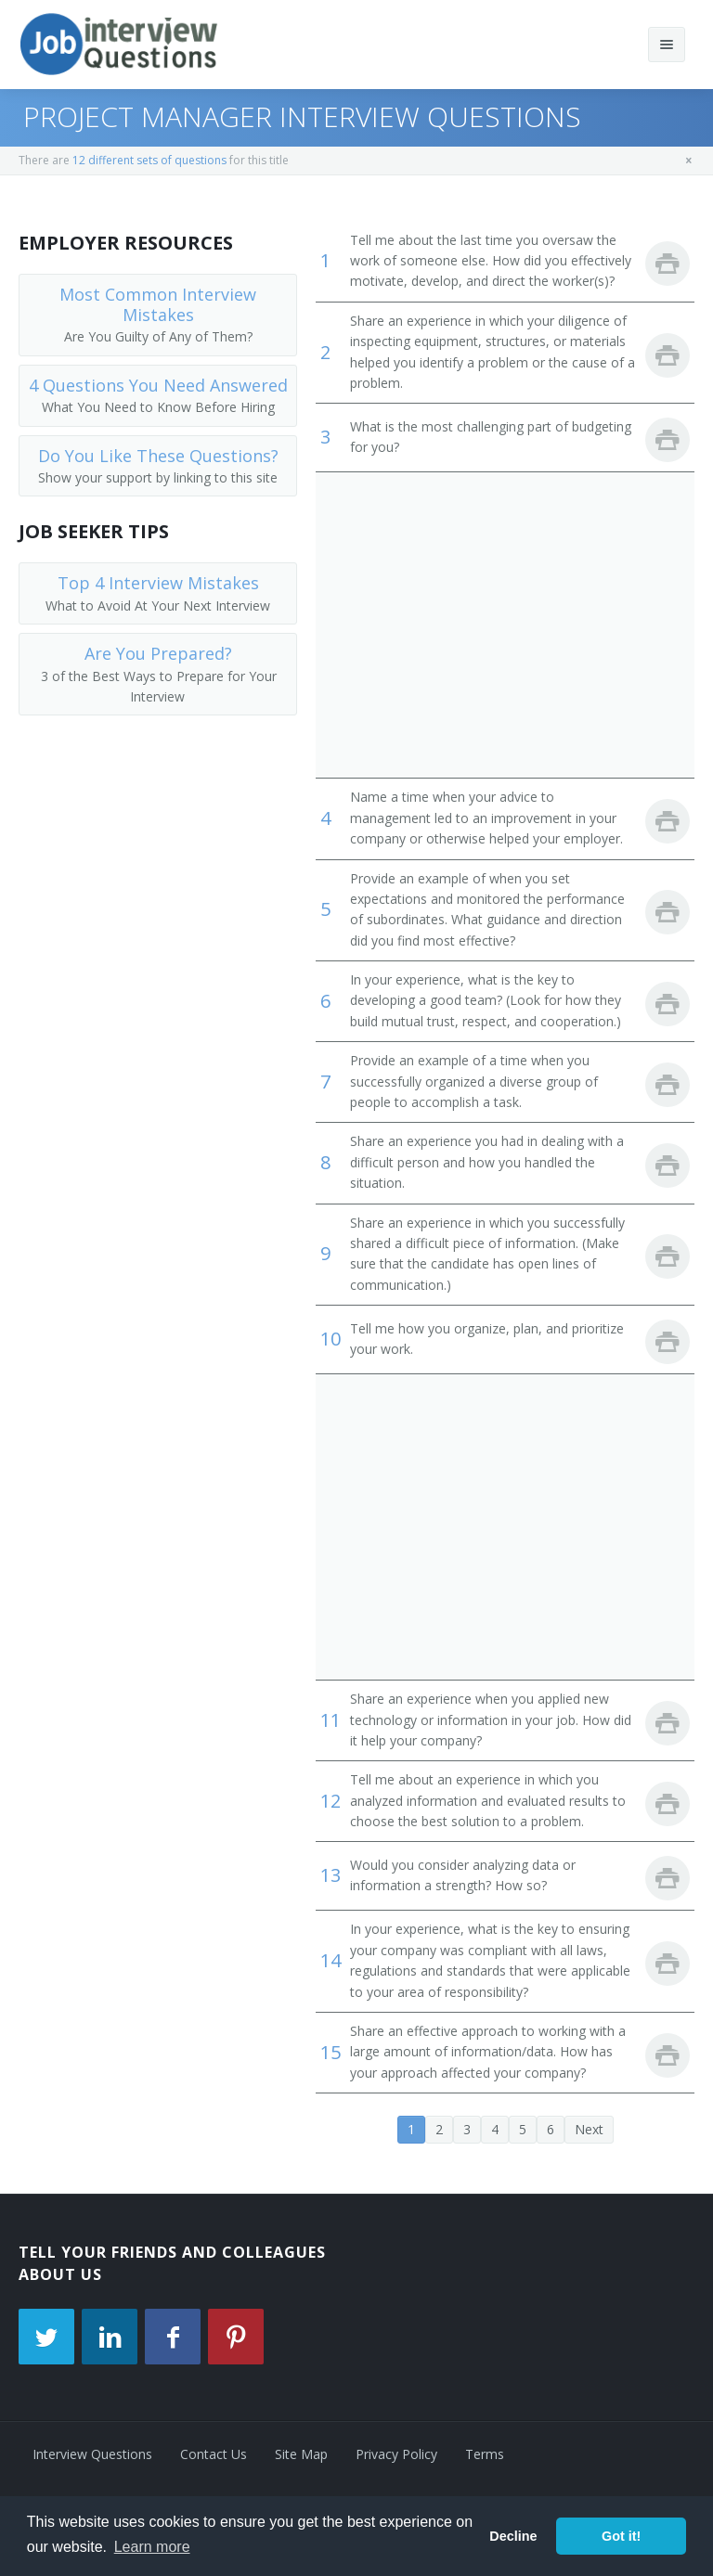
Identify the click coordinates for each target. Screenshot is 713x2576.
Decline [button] (513, 2536)
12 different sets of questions (149, 160)
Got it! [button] (621, 2536)
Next (589, 2129)
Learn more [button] (152, 2547)
